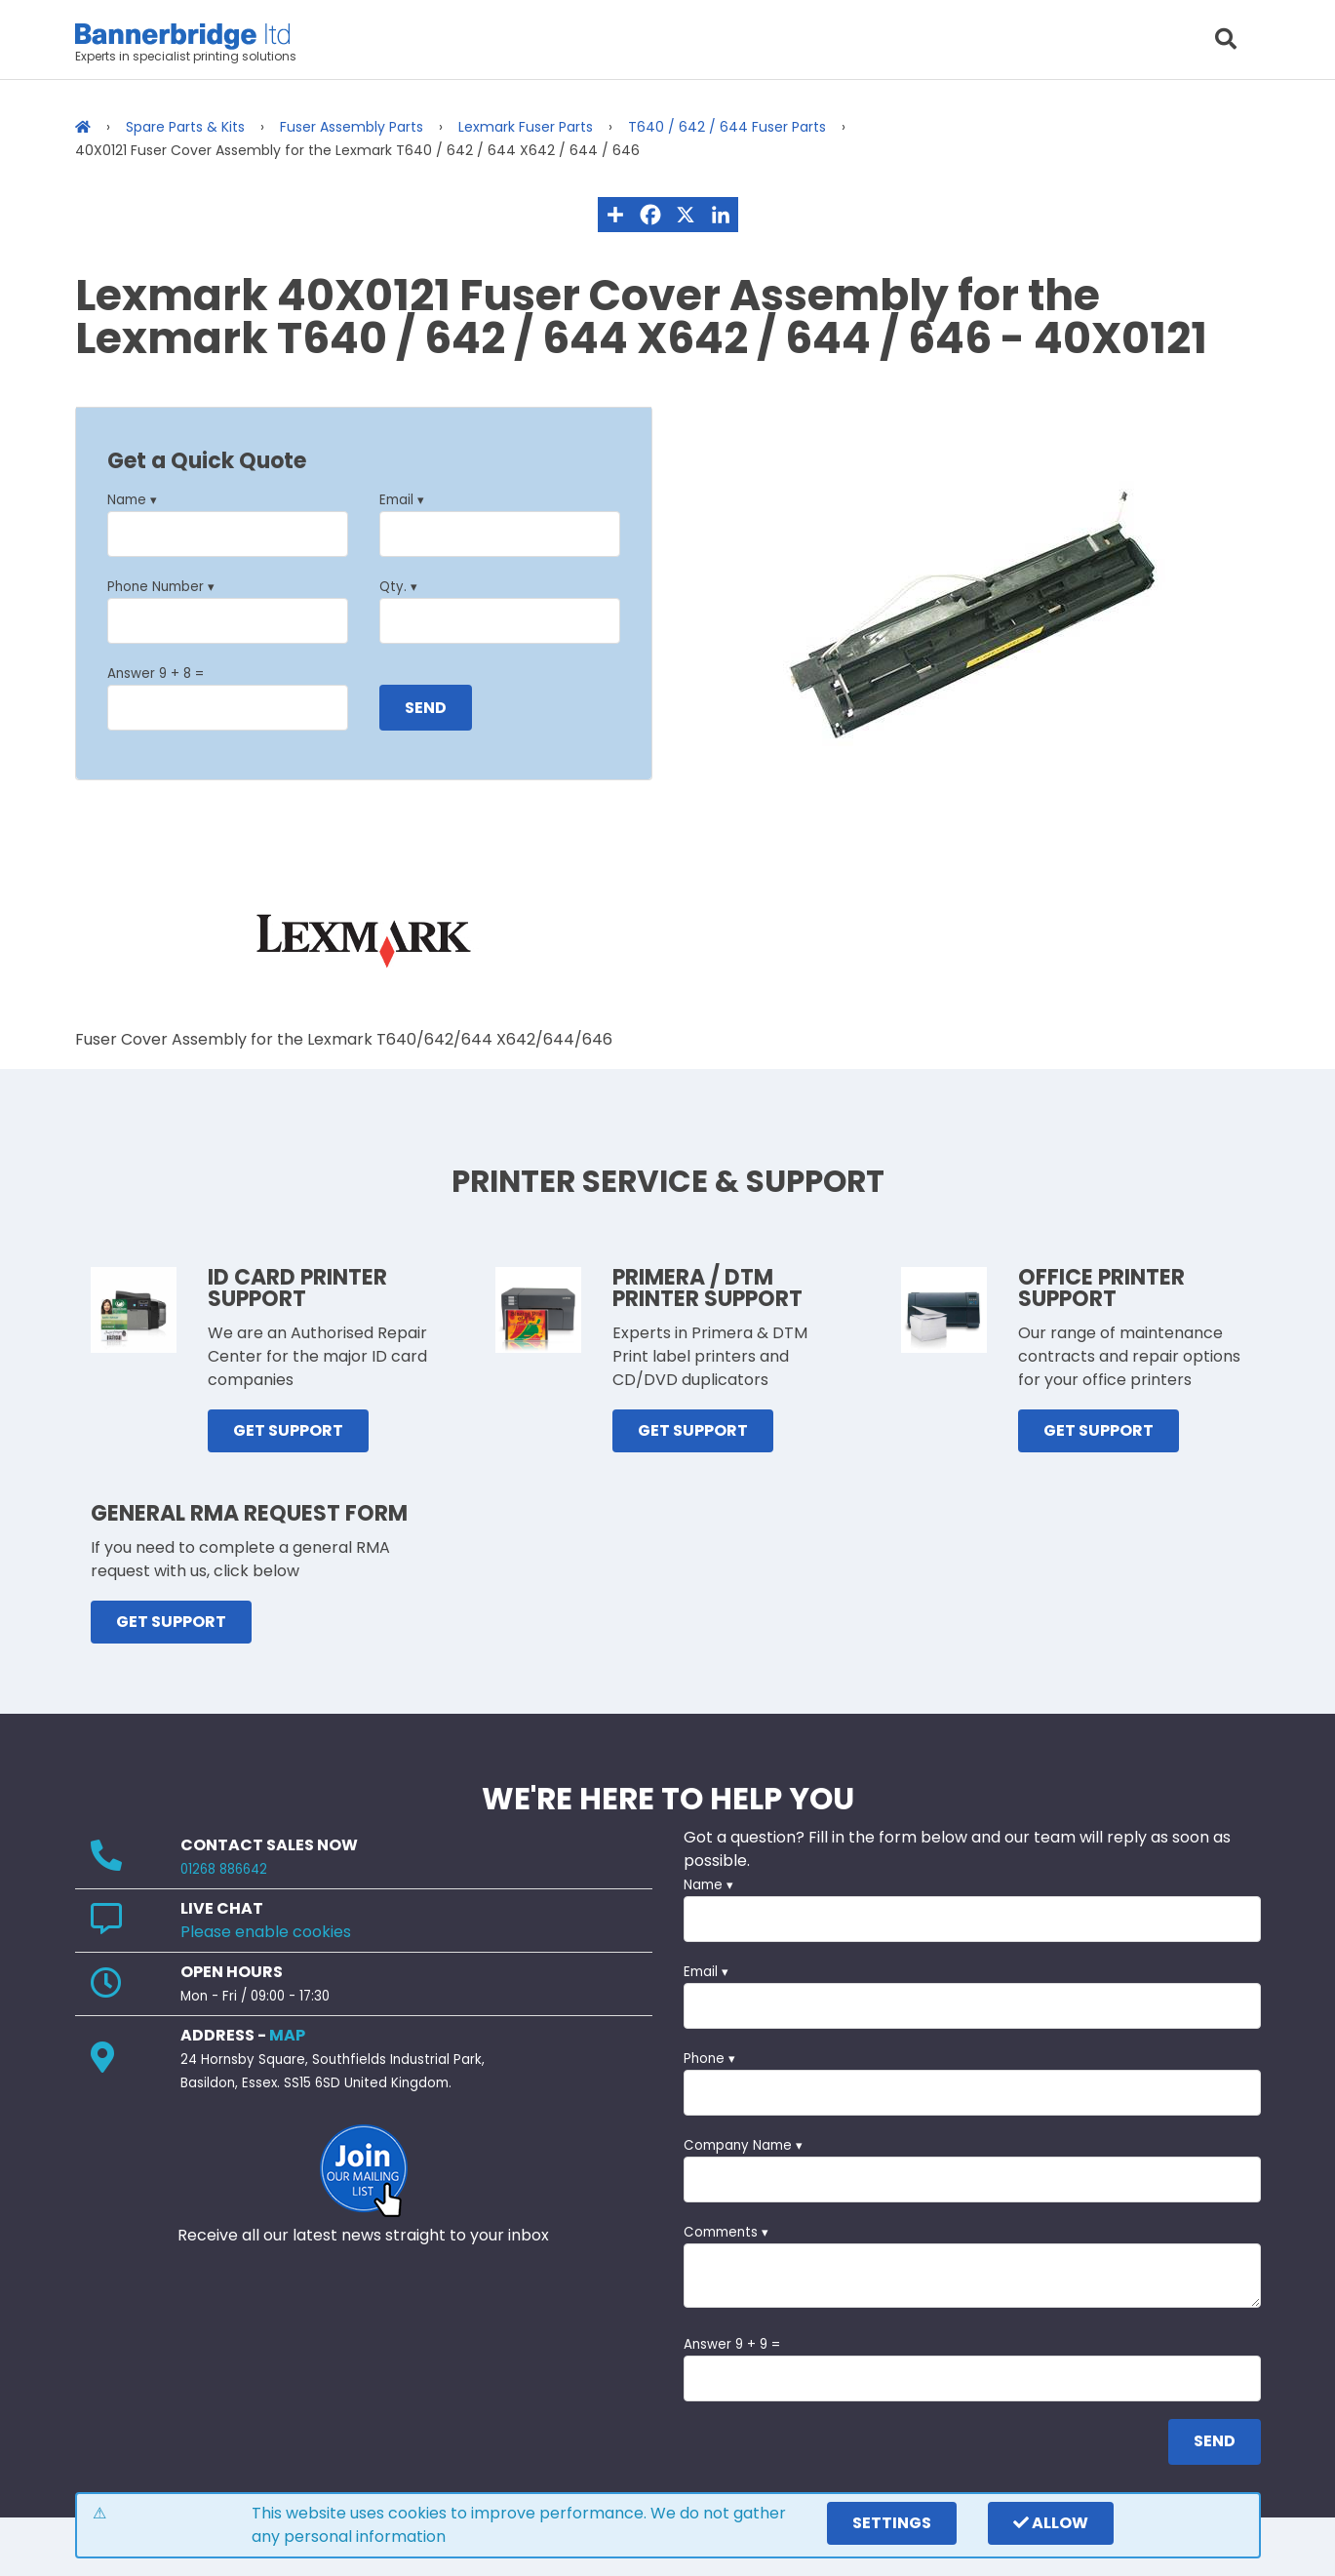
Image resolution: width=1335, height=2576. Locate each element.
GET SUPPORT (288, 1430)
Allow (1050, 2523)
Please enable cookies (265, 1932)
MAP (287, 2035)
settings (891, 2523)
